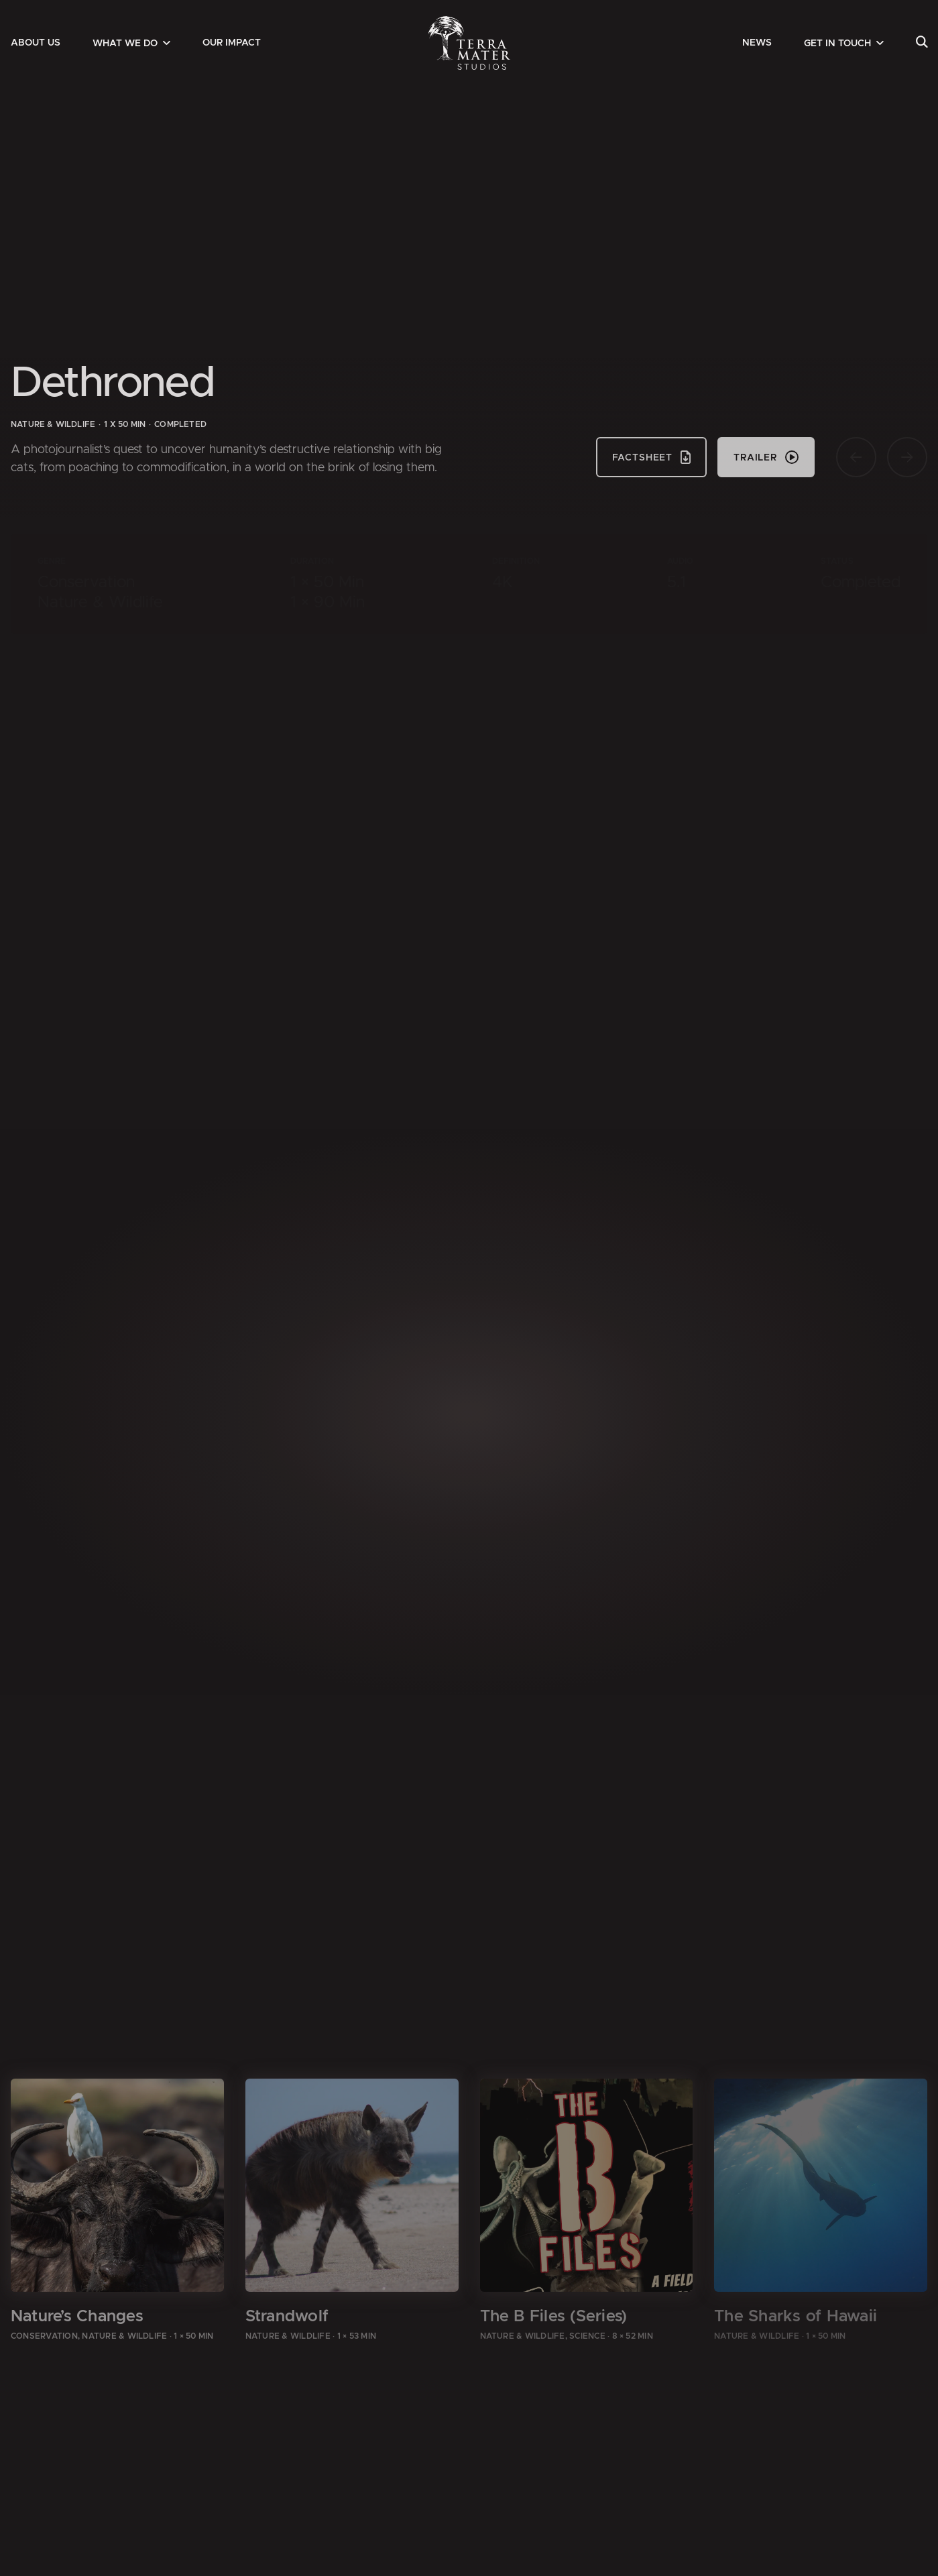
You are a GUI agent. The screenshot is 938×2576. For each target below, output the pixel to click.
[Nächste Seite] (907, 457)
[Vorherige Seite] (856, 457)
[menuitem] (35, 43)
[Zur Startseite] (469, 43)
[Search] (921, 43)
